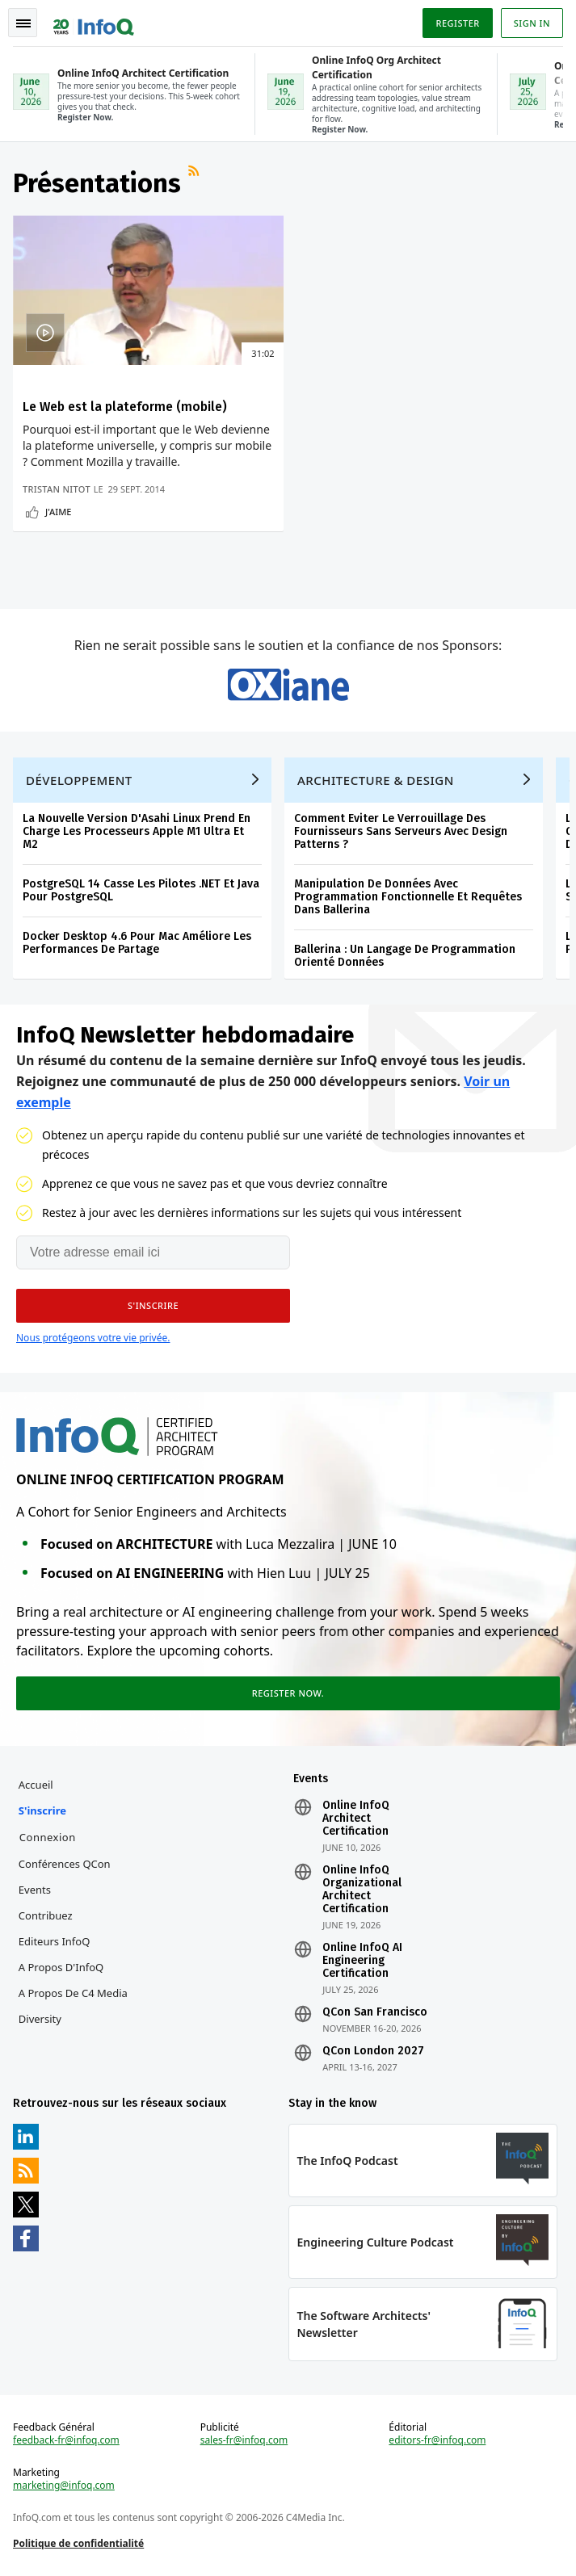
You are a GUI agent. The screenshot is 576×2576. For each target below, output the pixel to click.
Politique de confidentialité (78, 2543)
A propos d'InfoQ (61, 1967)
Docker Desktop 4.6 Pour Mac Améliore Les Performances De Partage (137, 942)
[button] (153, 1306)
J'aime (58, 512)
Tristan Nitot (56, 489)
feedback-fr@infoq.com (66, 2440)
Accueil (36, 1784)
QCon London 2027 (373, 2051)
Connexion (47, 1837)
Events (35, 1889)
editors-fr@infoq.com (437, 2440)
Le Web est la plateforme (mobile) (125, 406)
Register (457, 23)
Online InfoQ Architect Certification (355, 1818)
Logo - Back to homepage (93, 21)
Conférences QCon (65, 1863)
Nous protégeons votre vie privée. (93, 1338)
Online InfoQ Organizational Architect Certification (362, 1889)
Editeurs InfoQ (54, 1941)
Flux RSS (195, 177)
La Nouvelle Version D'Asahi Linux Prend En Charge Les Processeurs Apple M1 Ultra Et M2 (136, 831)
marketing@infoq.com (64, 2485)
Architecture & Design (375, 780)
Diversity (40, 2019)
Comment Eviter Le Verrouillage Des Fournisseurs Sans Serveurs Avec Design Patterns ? (400, 831)
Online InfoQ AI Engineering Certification (362, 1960)
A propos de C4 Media (73, 1993)
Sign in (532, 23)
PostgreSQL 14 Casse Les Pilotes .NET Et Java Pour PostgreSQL (141, 890)
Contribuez (46, 1915)
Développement (79, 780)
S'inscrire (42, 1810)
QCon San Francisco (374, 2012)
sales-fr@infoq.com (244, 2440)
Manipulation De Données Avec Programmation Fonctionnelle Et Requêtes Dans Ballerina (408, 897)
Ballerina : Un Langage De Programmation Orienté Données (404, 955)
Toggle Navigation (23, 23)
